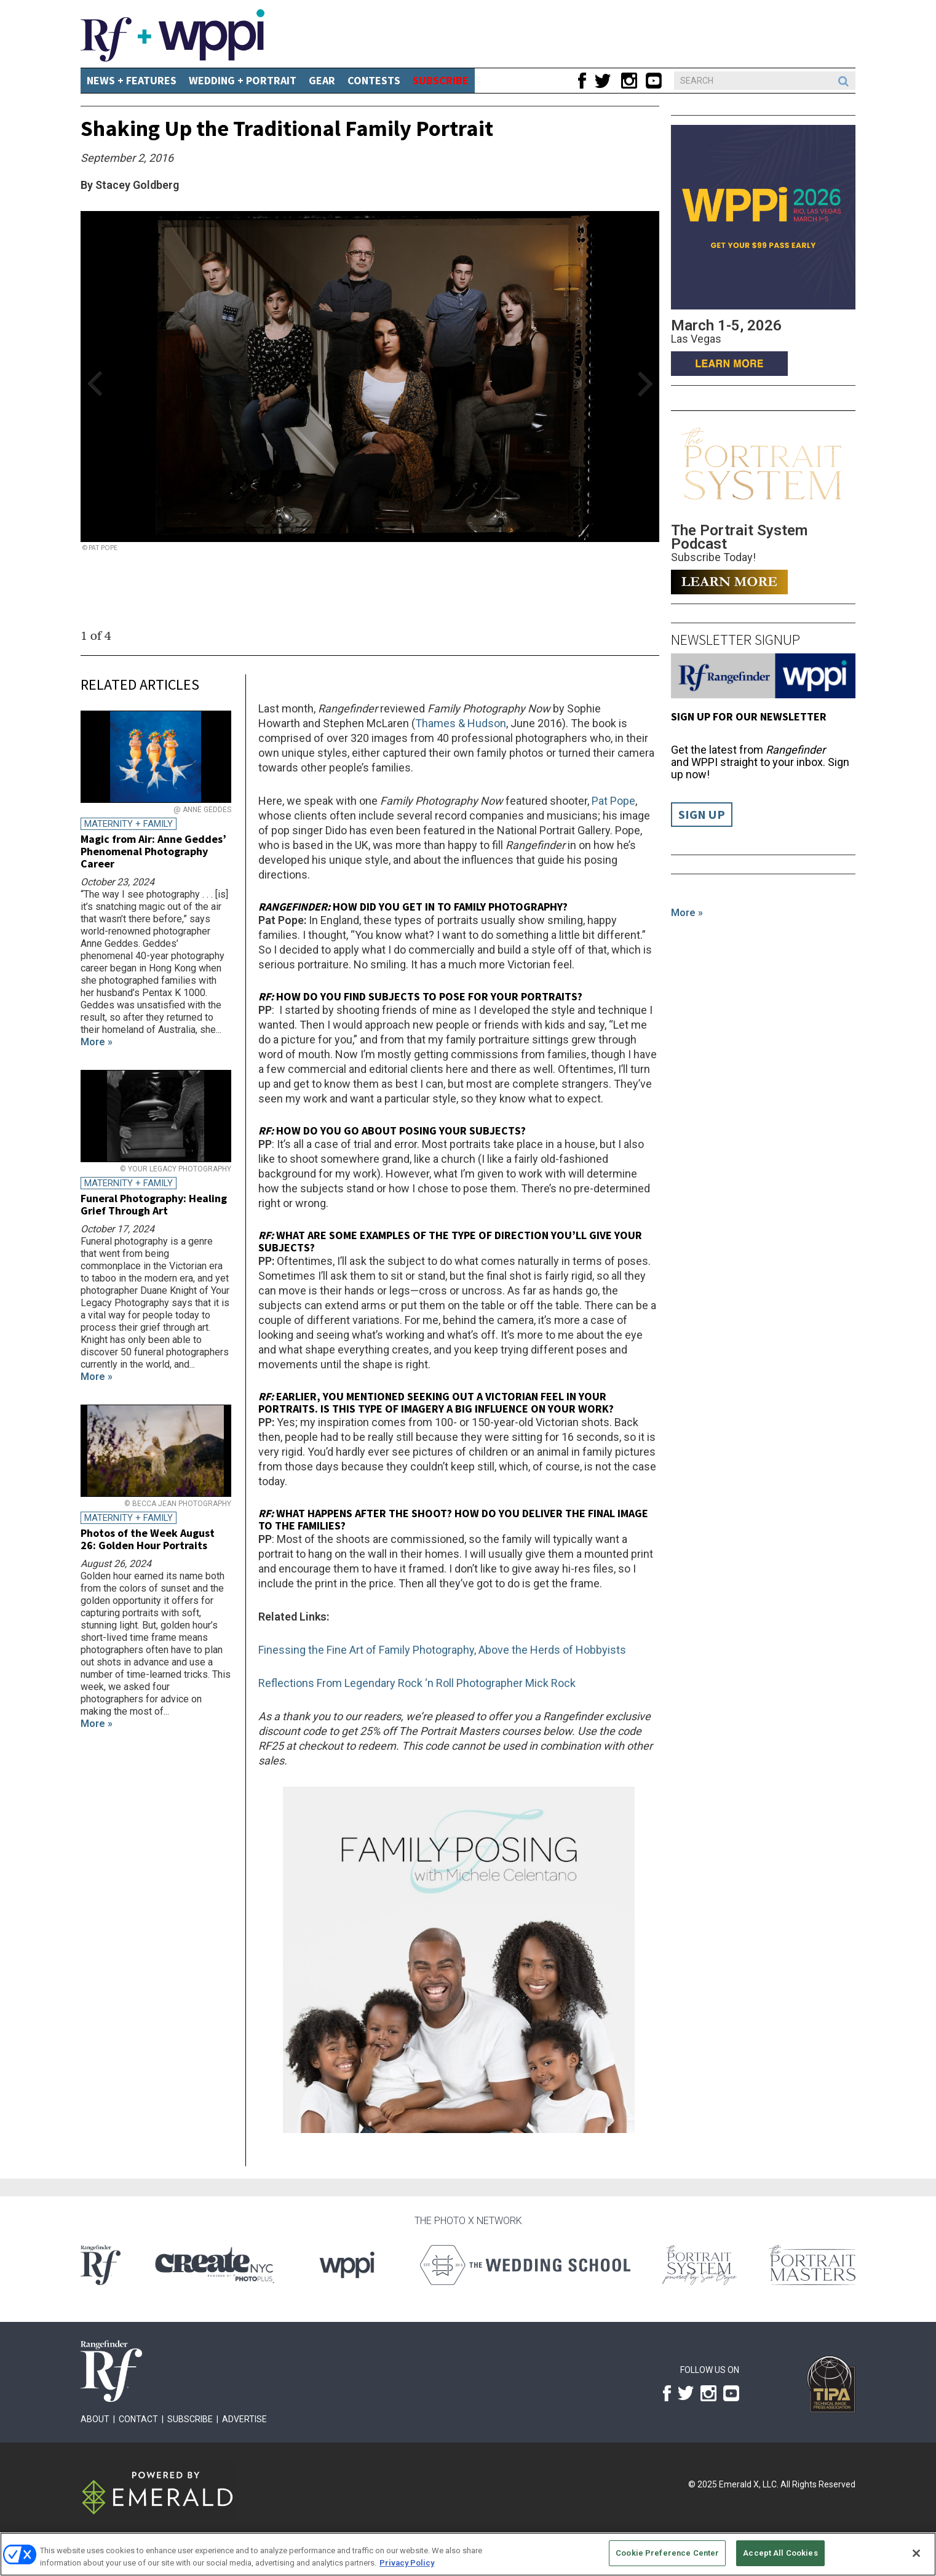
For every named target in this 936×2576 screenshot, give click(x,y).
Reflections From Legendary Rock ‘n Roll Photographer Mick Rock (418, 1683)
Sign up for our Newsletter (749, 716)
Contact (138, 2419)
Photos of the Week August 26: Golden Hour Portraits (148, 1539)
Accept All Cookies (780, 2553)
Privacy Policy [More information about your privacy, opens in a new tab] (406, 2562)
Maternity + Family (128, 823)
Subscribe (190, 2419)
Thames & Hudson (460, 723)
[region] (468, 2554)
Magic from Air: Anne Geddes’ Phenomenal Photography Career (153, 851)
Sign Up (701, 815)
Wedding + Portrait (242, 80)
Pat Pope (613, 800)
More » (687, 913)
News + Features (131, 80)
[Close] (916, 2553)
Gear (322, 80)
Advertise (244, 2419)
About (95, 2419)
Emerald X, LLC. (749, 2484)
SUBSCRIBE (441, 80)
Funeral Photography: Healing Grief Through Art (154, 1204)
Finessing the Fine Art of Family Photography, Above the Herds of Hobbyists (442, 1649)
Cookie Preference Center (667, 2553)
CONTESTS (373, 80)
